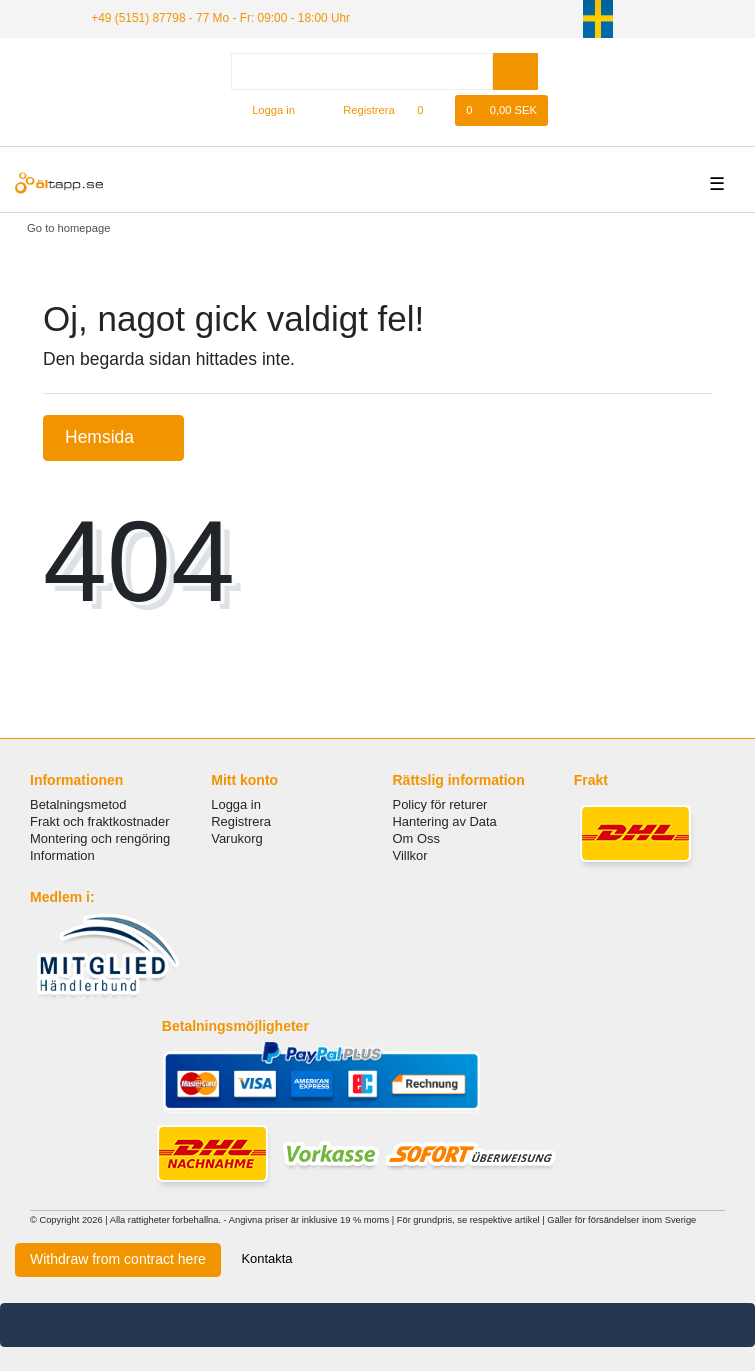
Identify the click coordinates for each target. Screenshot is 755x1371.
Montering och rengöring (100, 838)
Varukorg (237, 838)
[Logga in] (265, 110)
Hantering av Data (445, 821)
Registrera (241, 821)
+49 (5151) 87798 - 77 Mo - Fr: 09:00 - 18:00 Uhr (220, 18)
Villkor (410, 855)
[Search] (515, 71)
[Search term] (362, 71)
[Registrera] (357, 110)
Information (62, 855)
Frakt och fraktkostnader (100, 821)
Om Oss (416, 838)
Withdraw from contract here (118, 1259)
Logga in (236, 804)
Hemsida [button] (113, 437)
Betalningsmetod (78, 804)
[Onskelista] (430, 110)
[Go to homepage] (62, 228)
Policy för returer (440, 804)
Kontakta (266, 1258)
